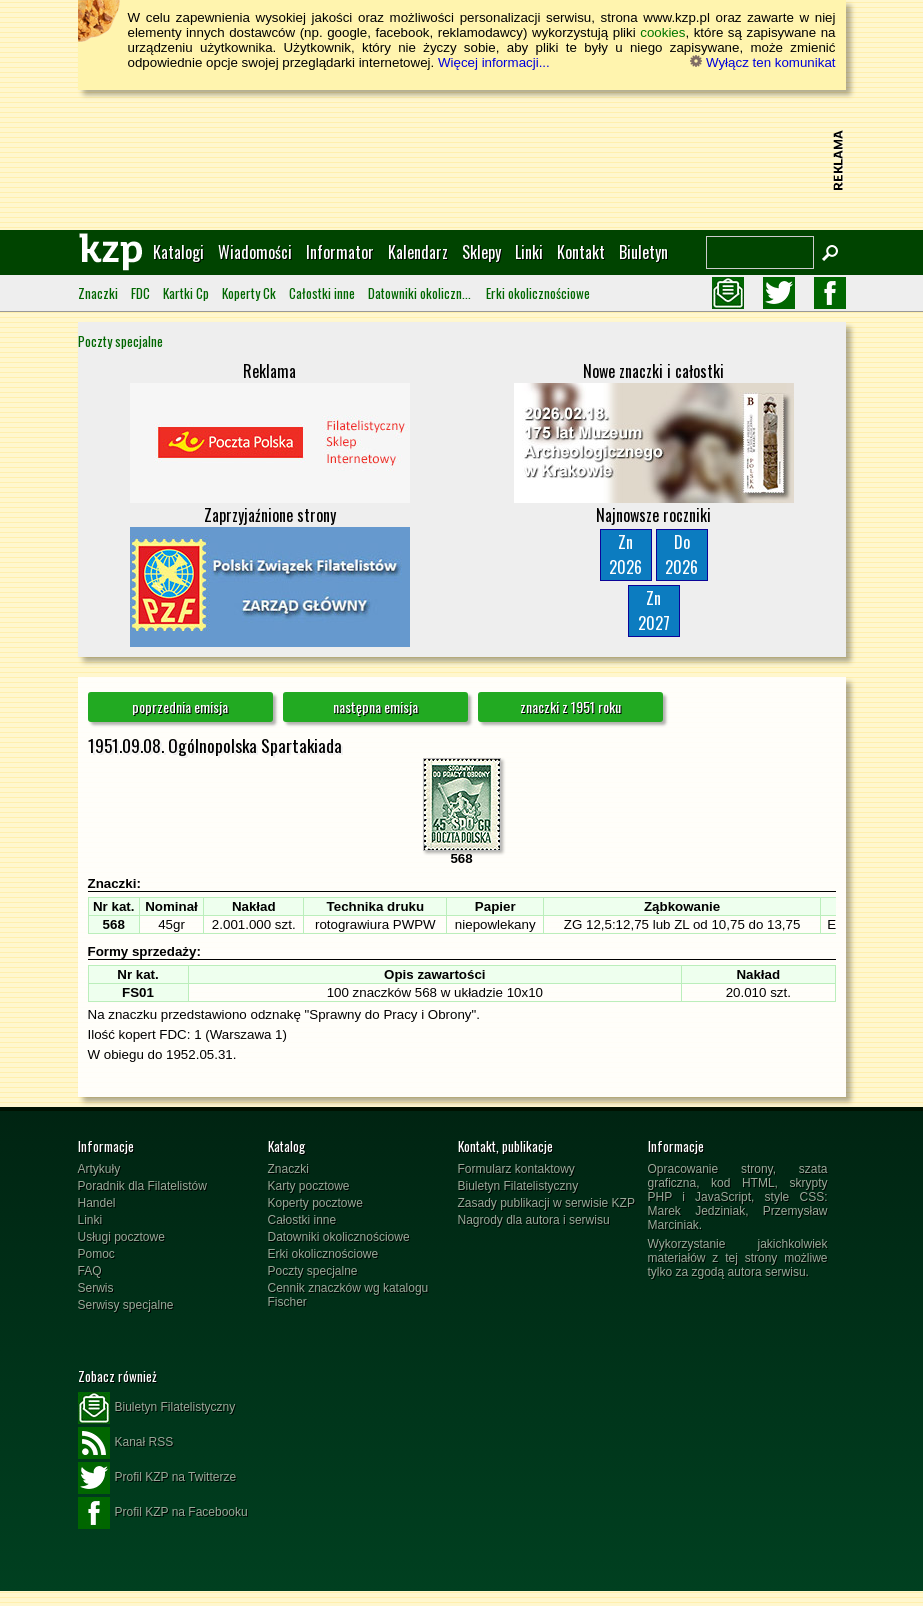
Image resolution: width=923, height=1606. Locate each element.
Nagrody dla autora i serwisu (534, 1220)
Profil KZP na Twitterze (157, 1478)
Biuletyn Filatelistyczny (518, 1186)
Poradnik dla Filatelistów (142, 1186)
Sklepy (481, 252)
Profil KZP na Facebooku (163, 1513)
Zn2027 (654, 610)
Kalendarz (418, 252)
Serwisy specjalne (126, 1305)
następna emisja (375, 706)
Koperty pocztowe (315, 1203)
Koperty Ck (249, 293)
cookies (662, 32)
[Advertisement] (462, 160)
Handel (97, 1203)
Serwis (96, 1288)
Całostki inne (322, 293)
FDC (140, 293)
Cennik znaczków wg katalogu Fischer (348, 1295)
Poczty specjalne (120, 341)
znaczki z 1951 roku (570, 706)
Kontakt (581, 252)
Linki (529, 252)
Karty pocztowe (309, 1186)
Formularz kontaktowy (516, 1169)
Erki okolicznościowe (538, 293)
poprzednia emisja (180, 706)
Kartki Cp (186, 293)
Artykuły (99, 1169)
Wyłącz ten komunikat (762, 62)
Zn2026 (625, 554)
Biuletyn (643, 252)
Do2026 (681, 554)
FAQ (90, 1271)
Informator (340, 252)
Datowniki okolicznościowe (420, 293)
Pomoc (96, 1254)
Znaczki (98, 293)
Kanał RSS (126, 1443)
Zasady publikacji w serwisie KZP (546, 1203)
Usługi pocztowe (121, 1237)
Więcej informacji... (494, 62)
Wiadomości (255, 252)
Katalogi (178, 252)
